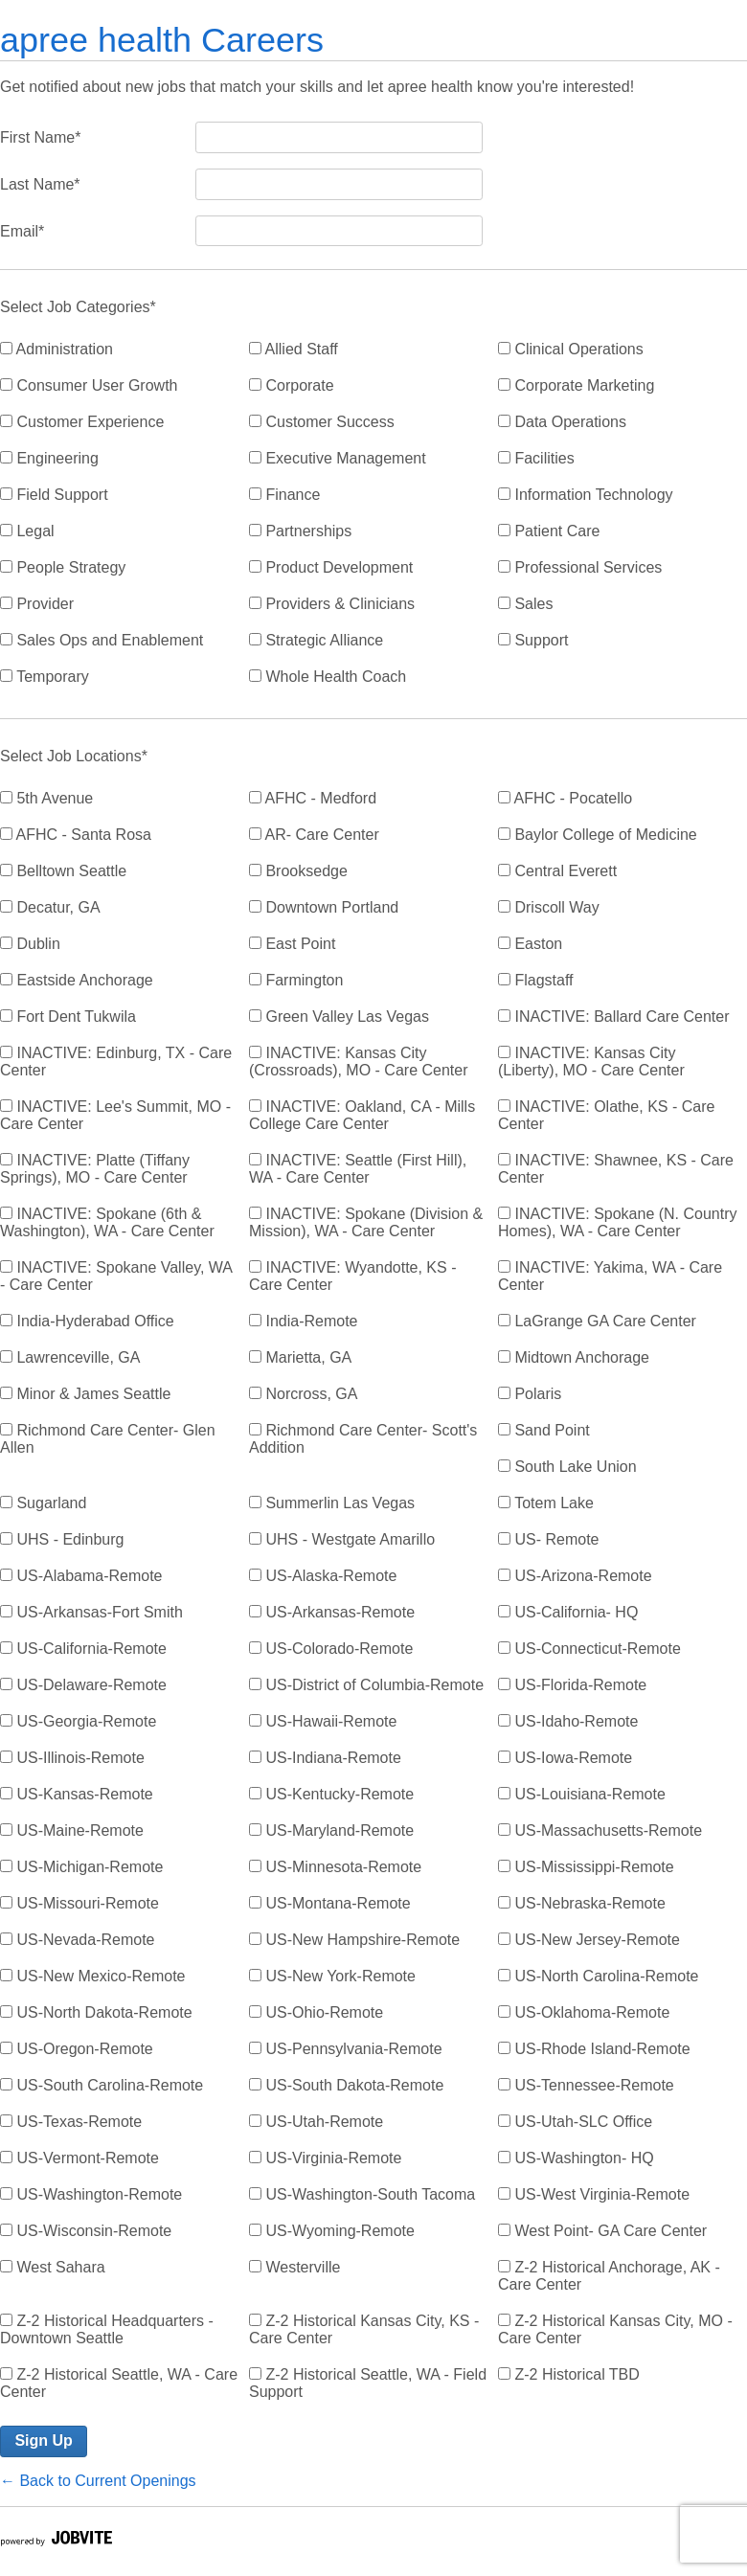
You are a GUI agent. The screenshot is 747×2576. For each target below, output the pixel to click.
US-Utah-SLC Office (575, 2121)
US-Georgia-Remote (78, 1721)
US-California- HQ (568, 1612)
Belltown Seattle (63, 871)
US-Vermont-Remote (79, 2158)
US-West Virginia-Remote (594, 2194)
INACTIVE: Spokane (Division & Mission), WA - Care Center (366, 1222)
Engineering (49, 458)
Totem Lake (546, 1503)
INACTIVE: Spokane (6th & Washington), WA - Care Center (107, 1222)
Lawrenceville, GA (70, 1357)
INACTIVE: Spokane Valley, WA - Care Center (116, 1276)
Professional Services (580, 567)
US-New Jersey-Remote (589, 1940)
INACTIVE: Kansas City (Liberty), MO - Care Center (591, 1061)
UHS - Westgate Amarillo (342, 1539)
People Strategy (62, 567)
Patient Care (549, 531)
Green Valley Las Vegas (339, 1016)
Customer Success (322, 422)
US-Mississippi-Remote (586, 1867)
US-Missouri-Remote (79, 1903)
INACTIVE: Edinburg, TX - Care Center (116, 1061)
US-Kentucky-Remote (331, 1794)
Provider (37, 604)
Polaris (529, 1394)
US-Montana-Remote (330, 1903)
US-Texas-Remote (71, 2121)
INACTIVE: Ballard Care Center (614, 1016)
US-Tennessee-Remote (586, 2085)
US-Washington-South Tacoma (362, 2194)
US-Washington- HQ (576, 2158)
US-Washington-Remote (91, 2194)
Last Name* (40, 184)
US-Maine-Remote (72, 1830)
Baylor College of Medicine (597, 834)
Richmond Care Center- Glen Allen (107, 1439)
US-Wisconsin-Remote (85, 2231)
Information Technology (585, 494)
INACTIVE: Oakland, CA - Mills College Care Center (362, 1115)
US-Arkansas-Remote (332, 1612)
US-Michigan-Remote (81, 1867)
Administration (56, 349)
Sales (525, 604)
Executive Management (337, 458)
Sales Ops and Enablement (101, 640)
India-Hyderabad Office (87, 1321)
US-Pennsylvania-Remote (345, 2049)
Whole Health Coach (327, 676)
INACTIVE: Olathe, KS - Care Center (606, 1115)
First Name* (40, 137)
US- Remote (548, 1539)
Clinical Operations (571, 349)
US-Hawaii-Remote (322, 1721)
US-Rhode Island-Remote (594, 2049)
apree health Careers (162, 39)
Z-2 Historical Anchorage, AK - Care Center (609, 2276)
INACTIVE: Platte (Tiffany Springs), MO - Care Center (95, 1169)
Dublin (30, 944)
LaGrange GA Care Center (597, 1321)
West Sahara (52, 2267)
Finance (284, 494)
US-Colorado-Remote (331, 1648)
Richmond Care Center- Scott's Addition (363, 1439)
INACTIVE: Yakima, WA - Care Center (610, 1276)
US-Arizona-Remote (575, 1576)
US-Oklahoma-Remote (583, 2012)
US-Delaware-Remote (83, 1685)
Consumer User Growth (89, 385)
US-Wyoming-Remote (332, 2231)
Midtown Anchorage (573, 1357)
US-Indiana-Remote (325, 1758)
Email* (22, 231)
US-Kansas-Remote (76, 1794)
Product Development (331, 567)
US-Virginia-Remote (325, 2158)
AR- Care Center (314, 834)
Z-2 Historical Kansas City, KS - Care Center (364, 2329)
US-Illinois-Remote (72, 1758)
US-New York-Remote (332, 1976)
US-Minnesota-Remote (335, 1867)
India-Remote (303, 1321)
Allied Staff (293, 349)
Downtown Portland (323, 907)
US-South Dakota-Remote (346, 2085)
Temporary (44, 676)
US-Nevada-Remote (77, 1940)
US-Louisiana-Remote (582, 1794)
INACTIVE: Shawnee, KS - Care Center (616, 1169)
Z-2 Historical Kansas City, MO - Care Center (615, 2329)
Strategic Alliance (316, 640)
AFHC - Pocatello (565, 798)
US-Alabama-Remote (81, 1576)
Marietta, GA (300, 1357)
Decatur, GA (50, 907)
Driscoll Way (549, 907)
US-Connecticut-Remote (589, 1648)
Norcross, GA (303, 1394)
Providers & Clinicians (332, 604)
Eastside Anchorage (76, 980)
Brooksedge (298, 871)
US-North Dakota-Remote (96, 2012)
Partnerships (300, 531)
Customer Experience (82, 422)
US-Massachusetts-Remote (600, 1830)
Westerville (294, 2267)
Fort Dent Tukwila (68, 1016)
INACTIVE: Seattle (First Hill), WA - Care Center (357, 1169)
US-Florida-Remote (572, 1685)
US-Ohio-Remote (316, 2012)
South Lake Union (567, 1466)
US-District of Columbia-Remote (366, 1685)
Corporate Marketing (576, 385)
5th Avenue (46, 798)
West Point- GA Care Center (602, 2231)
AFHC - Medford (312, 798)
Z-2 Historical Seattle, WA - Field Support (368, 2383)
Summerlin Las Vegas (332, 1503)
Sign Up (43, 2440)
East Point (292, 944)
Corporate (291, 385)
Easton (530, 944)
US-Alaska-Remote (322, 1576)
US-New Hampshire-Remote (354, 1940)
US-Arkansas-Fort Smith (91, 1612)
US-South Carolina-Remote (101, 2085)
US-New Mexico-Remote (92, 1976)
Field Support (54, 494)
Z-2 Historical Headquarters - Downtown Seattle (107, 2329)
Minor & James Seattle (85, 1394)
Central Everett (557, 871)
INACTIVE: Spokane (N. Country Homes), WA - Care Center (617, 1222)
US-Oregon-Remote (76, 2049)
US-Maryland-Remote (331, 1830)
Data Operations (562, 422)
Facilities (536, 458)
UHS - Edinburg (62, 1539)
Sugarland (43, 1503)
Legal (27, 531)
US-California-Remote (83, 1648)
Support (533, 640)
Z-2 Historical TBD (569, 2374)
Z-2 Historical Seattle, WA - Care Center (119, 2383)
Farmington (296, 980)
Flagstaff (536, 980)
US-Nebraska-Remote (582, 1903)
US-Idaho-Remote (568, 1721)
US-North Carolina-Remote (598, 1976)
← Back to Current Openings (98, 2481)
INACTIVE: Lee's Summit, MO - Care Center (115, 1115)
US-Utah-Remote (316, 2121)
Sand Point (544, 1430)
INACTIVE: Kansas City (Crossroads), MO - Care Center (358, 1061)
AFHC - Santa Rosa (75, 834)
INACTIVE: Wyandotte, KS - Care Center (352, 1276)
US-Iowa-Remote (565, 1758)
